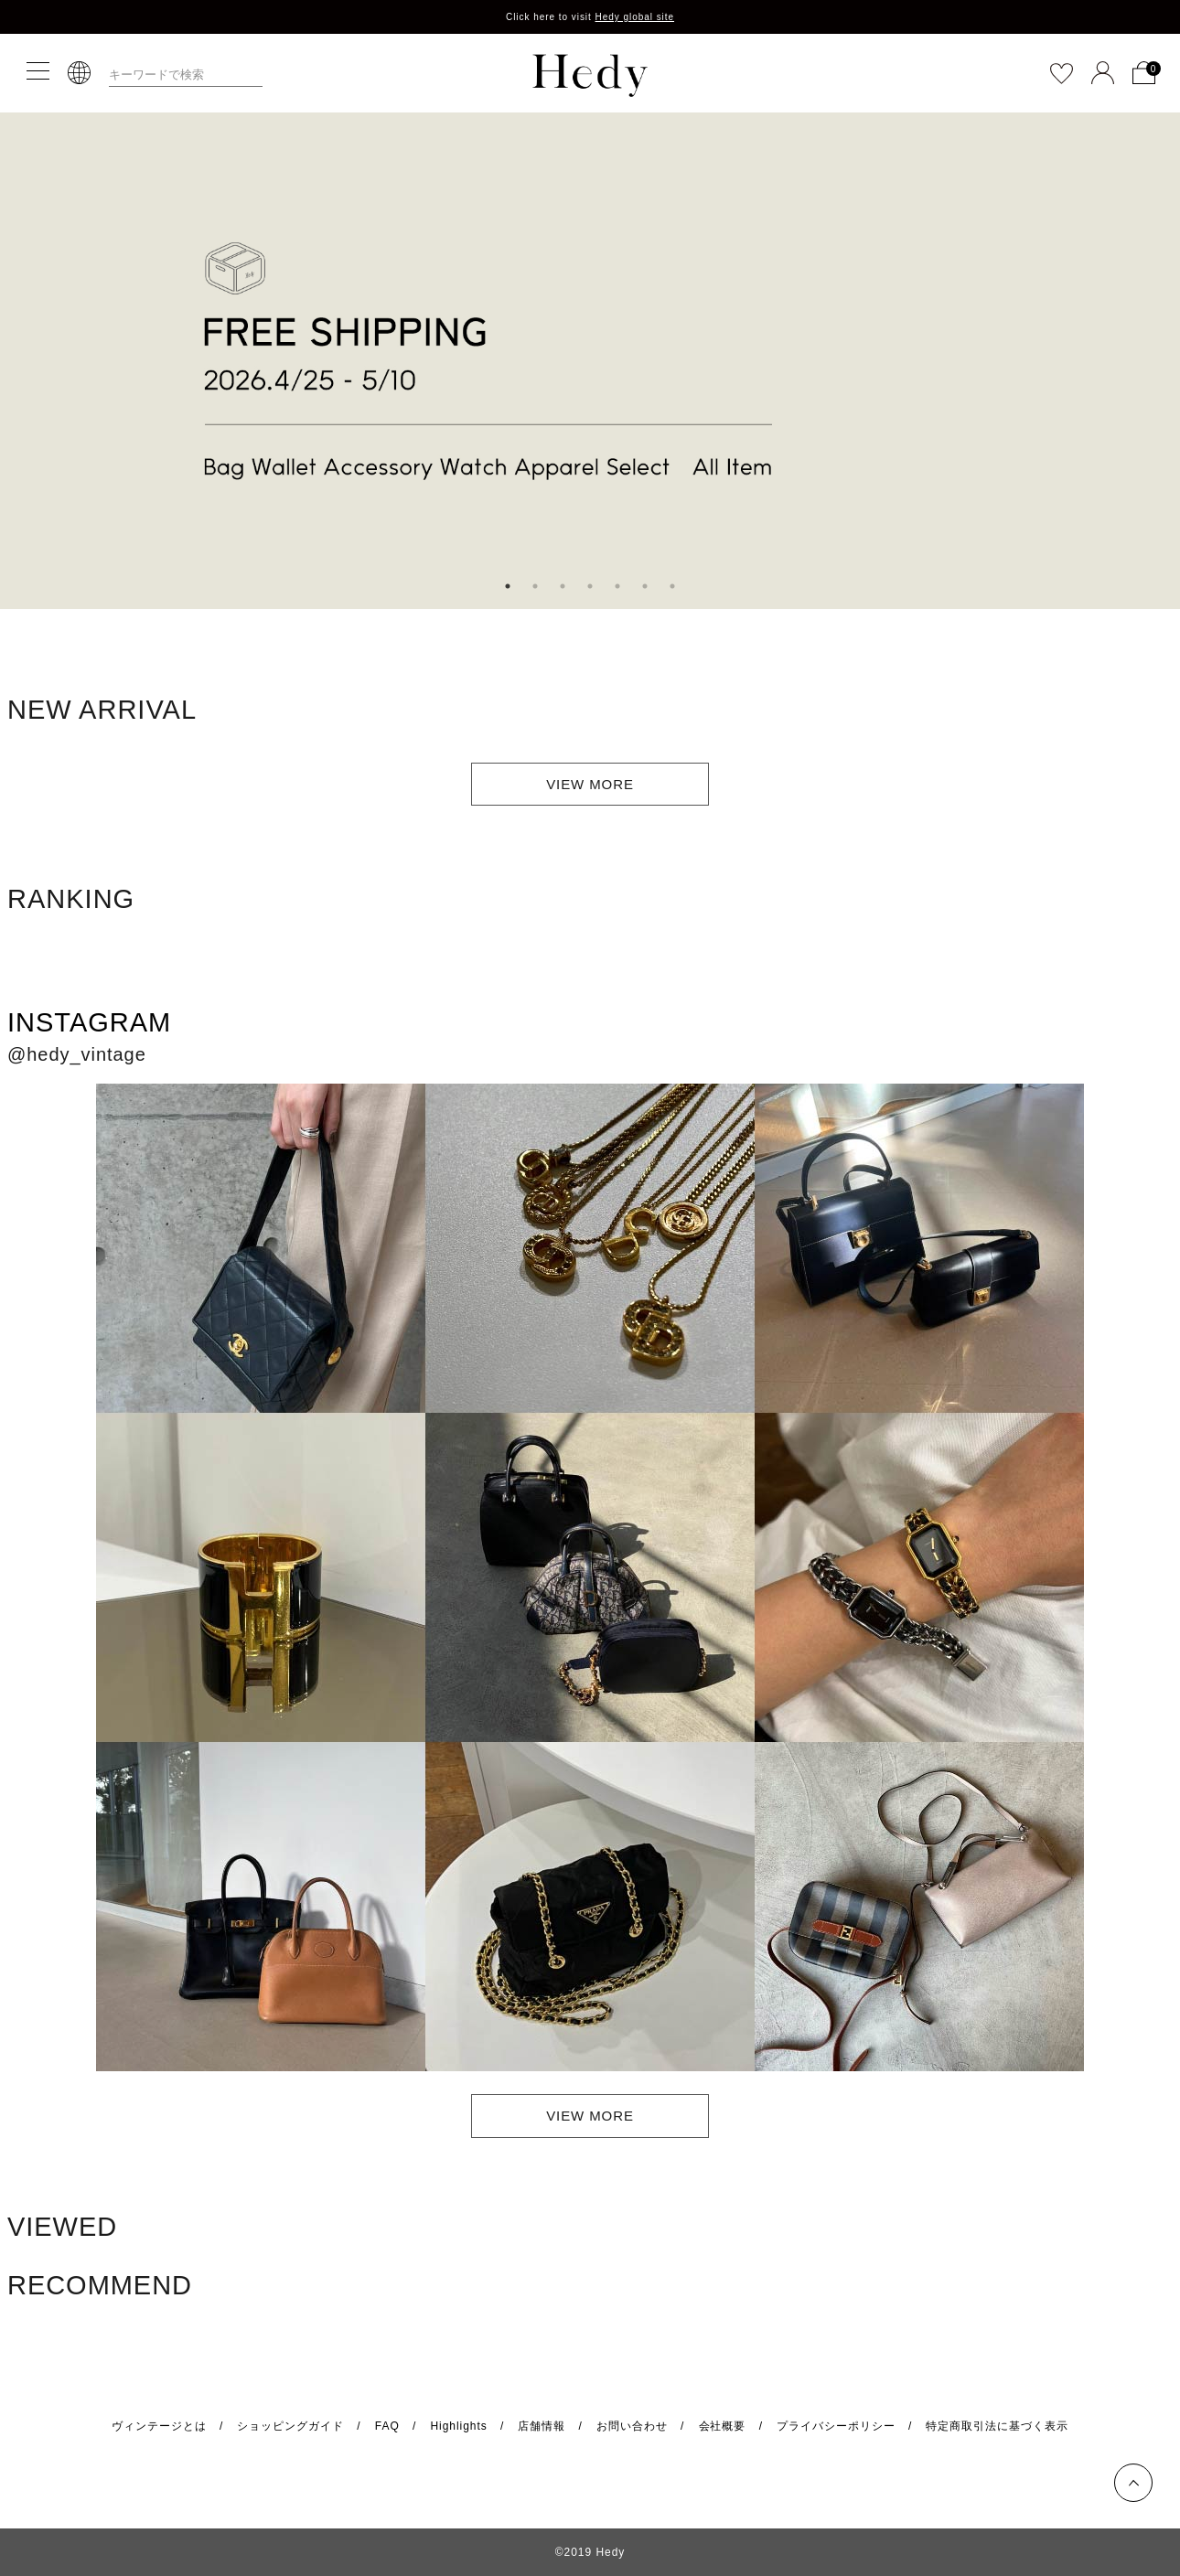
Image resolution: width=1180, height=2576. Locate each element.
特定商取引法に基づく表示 (997, 2426)
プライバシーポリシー (836, 2426)
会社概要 (722, 2426)
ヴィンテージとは (159, 2426)
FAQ (387, 2426)
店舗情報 (541, 2426)
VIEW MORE (590, 784)
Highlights (458, 2426)
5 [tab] (617, 586)
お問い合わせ (632, 2426)
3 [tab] (562, 586)
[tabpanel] (590, 360)
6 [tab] (645, 586)
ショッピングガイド (290, 2426)
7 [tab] (672, 586)
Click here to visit (590, 17)
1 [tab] (508, 586)
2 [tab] (535, 586)
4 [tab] (590, 586)
